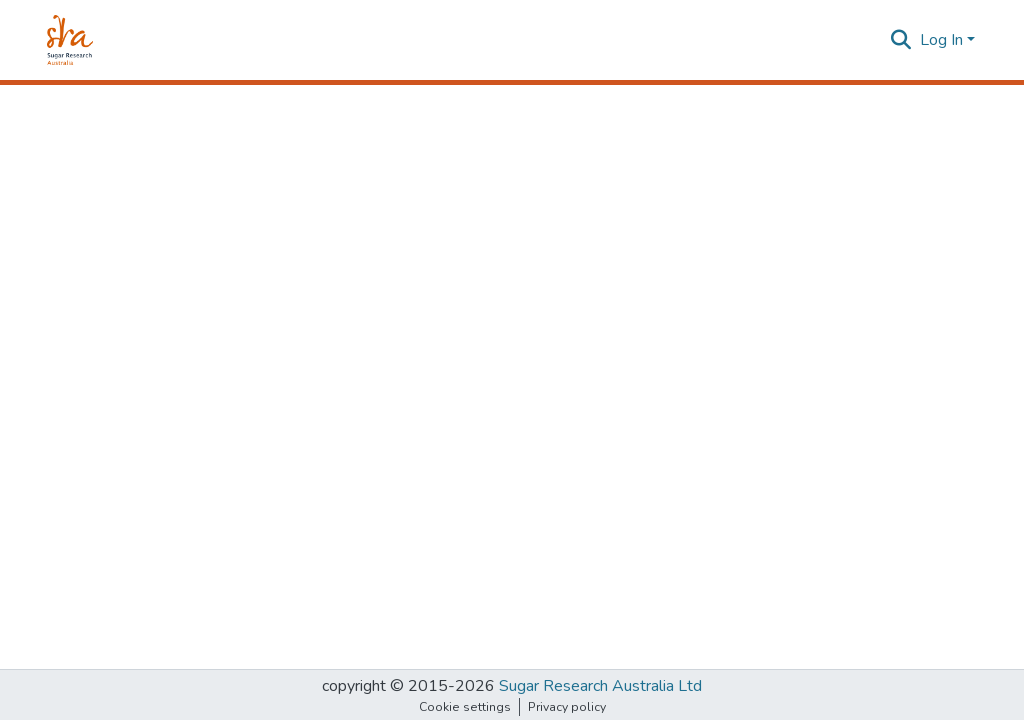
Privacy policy (567, 707)
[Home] (70, 40)
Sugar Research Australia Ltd (600, 686)
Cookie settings (465, 707)
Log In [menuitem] (941, 40)
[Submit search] (901, 40)
